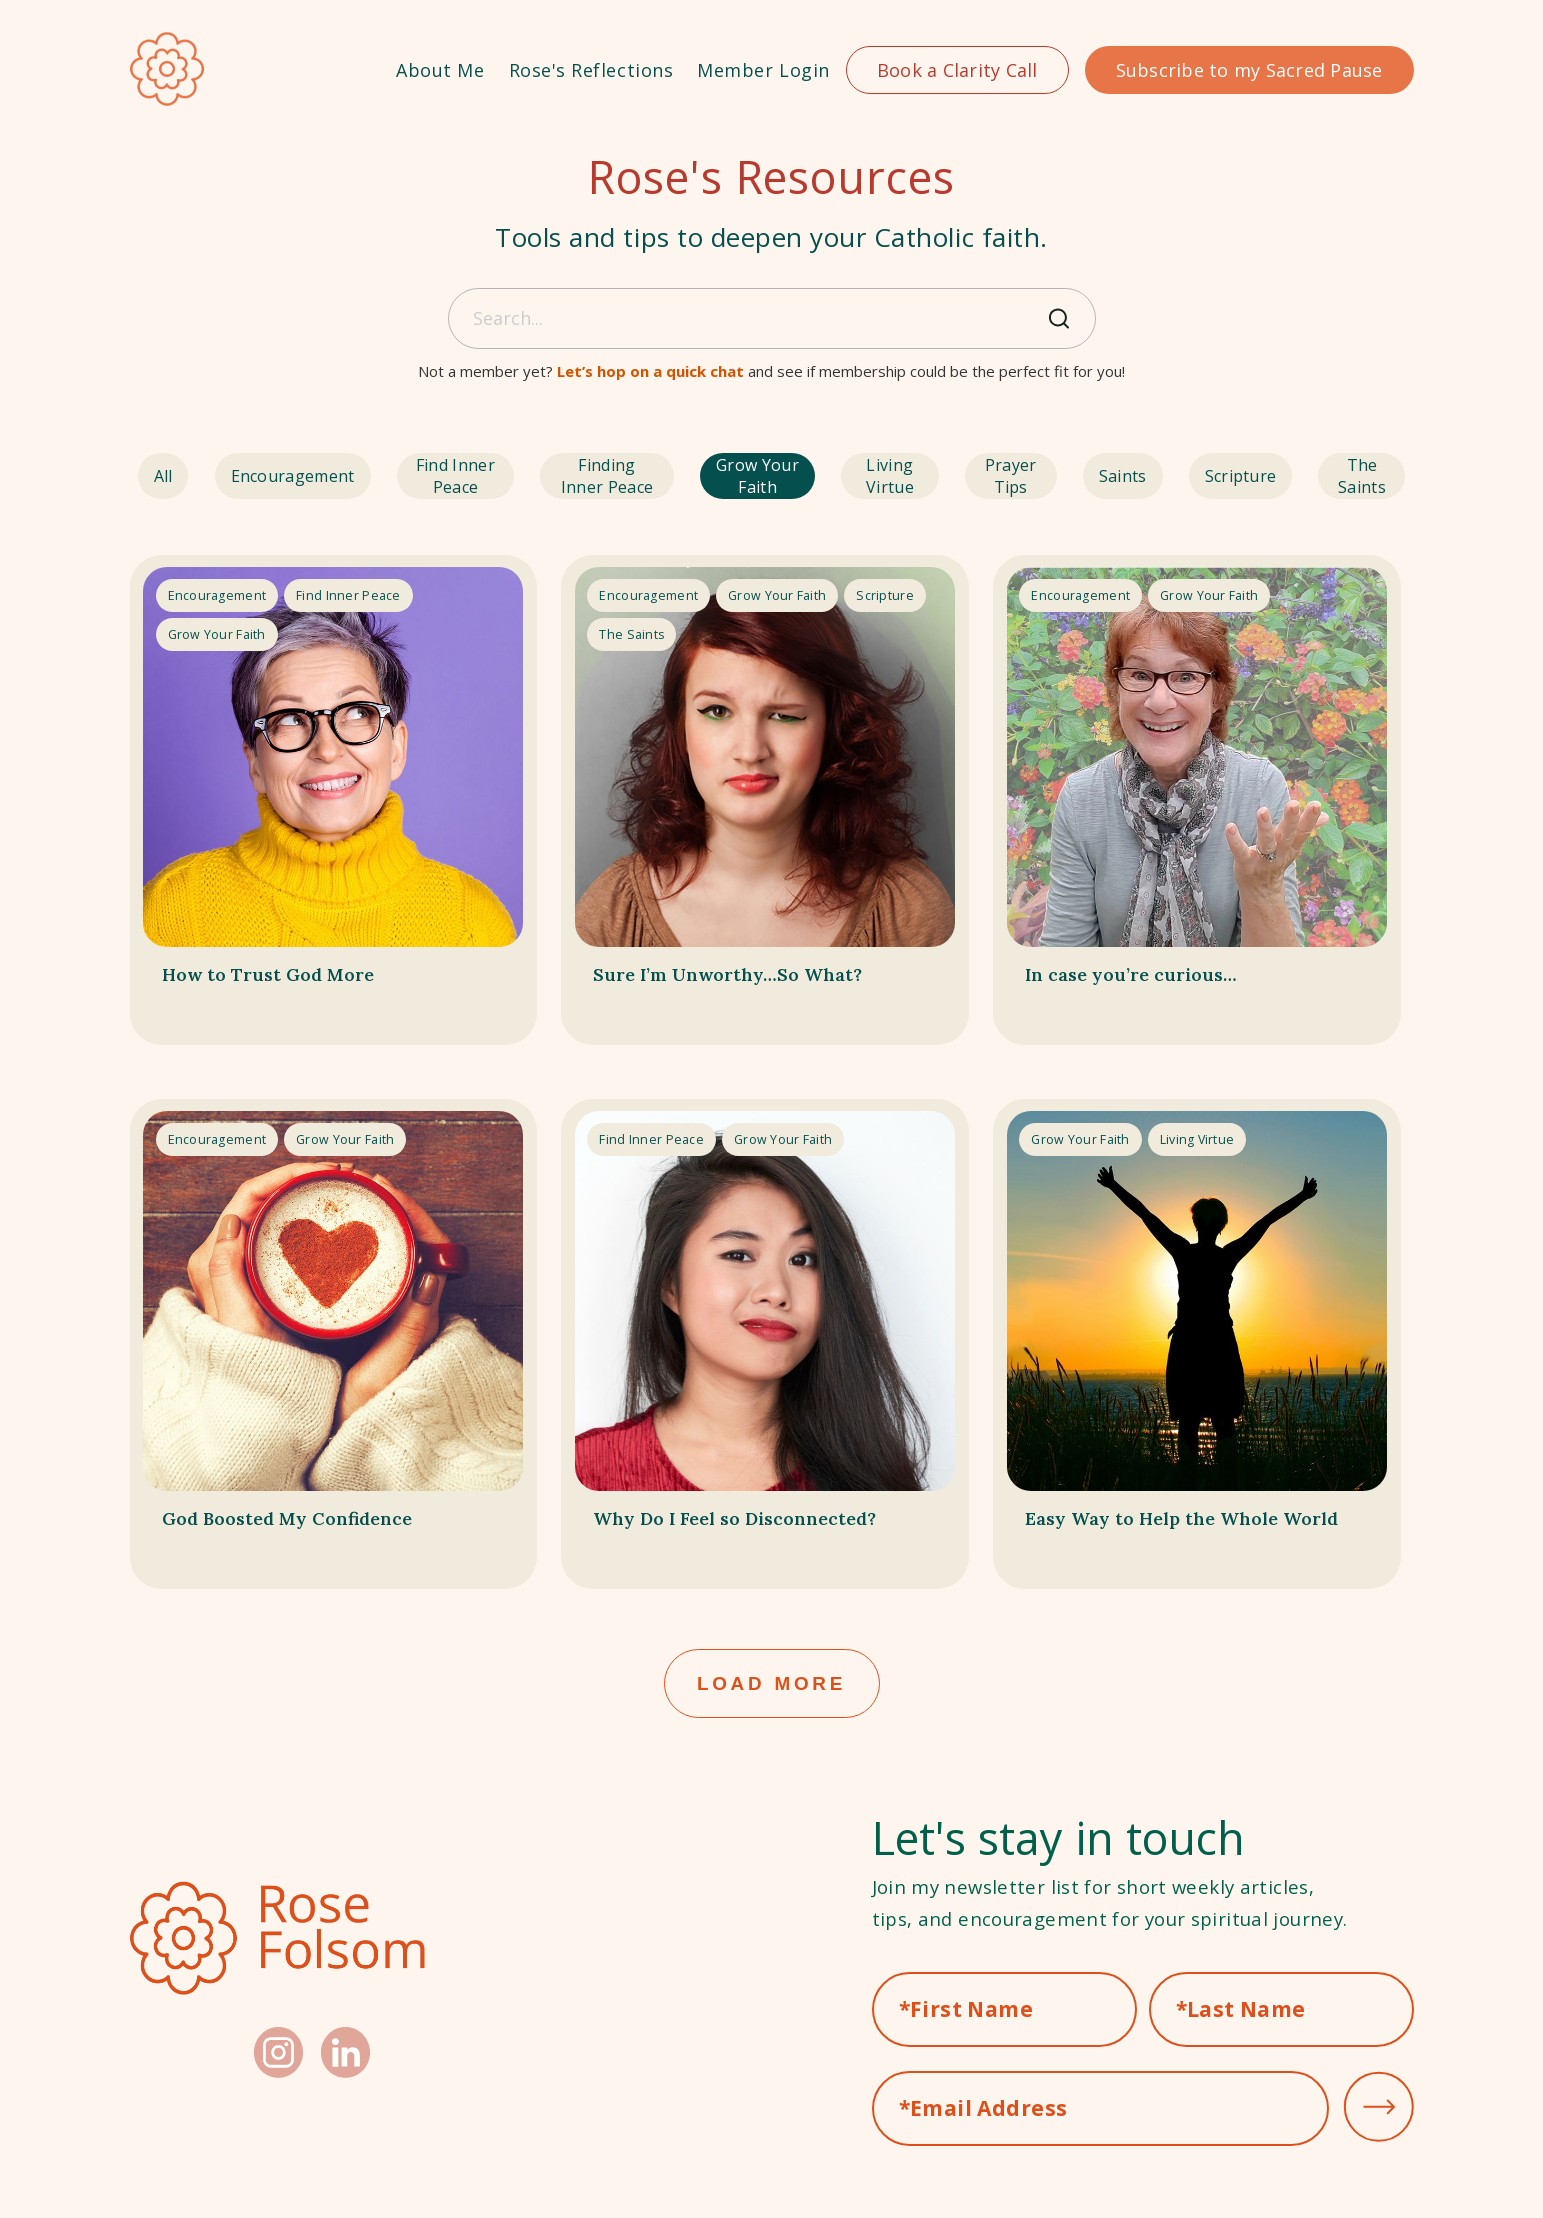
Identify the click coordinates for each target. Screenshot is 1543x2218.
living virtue (910, 476)
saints (1143, 476)
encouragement (268, 476)
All (155, 476)
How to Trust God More (299, 966)
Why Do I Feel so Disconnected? (689, 1534)
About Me (440, 70)
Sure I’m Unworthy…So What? (728, 982)
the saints (1360, 476)
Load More (771, 1687)
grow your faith (766, 476)
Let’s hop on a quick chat (650, 371)
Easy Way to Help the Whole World (1190, 1534)
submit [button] (1378, 2114)
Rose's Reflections (591, 70)
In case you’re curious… (1162, 966)
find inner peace (430, 476)
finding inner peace (599, 476)
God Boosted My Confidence (327, 1518)
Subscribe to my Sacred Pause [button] (1249, 70)
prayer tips (1037, 476)
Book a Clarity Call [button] (957, 70)
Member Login (763, 70)
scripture (1245, 476)
